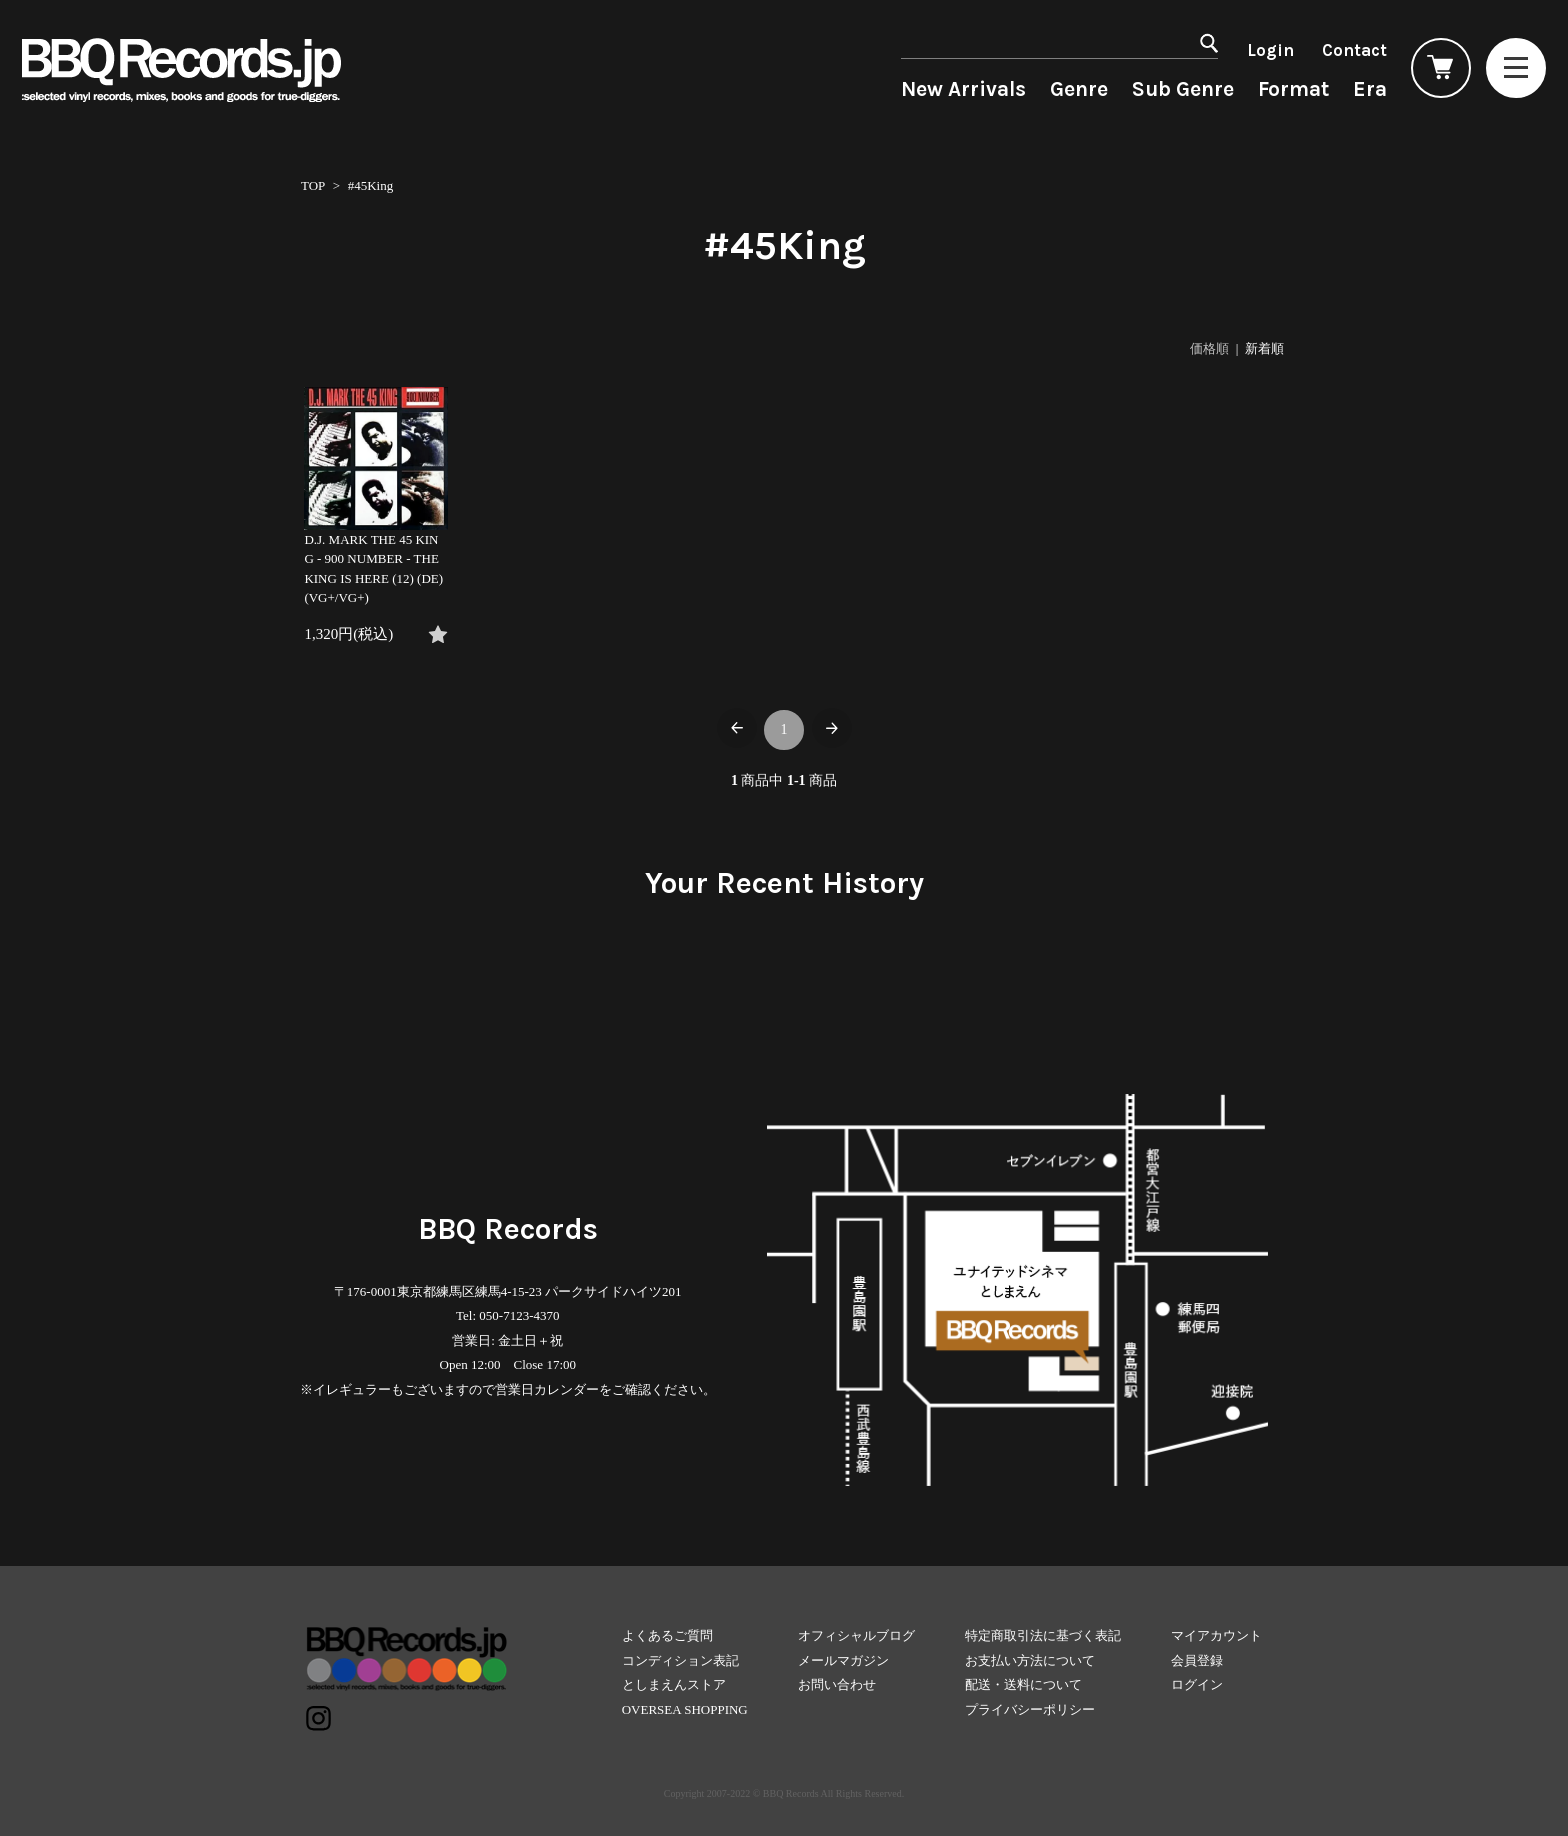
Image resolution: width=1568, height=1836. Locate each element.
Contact (1354, 50)
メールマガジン (843, 1660)
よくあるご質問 (667, 1635)
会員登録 (1197, 1660)
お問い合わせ (837, 1684)
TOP (313, 185)
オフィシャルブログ (856, 1635)
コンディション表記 (680, 1660)
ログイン (1197, 1684)
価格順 (1209, 348)
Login (1270, 50)
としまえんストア (674, 1684)
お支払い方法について (1030, 1660)
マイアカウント (1216, 1635)
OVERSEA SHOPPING (685, 1709)
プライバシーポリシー (1030, 1709)
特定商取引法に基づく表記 (1043, 1635)
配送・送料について (1023, 1684)
